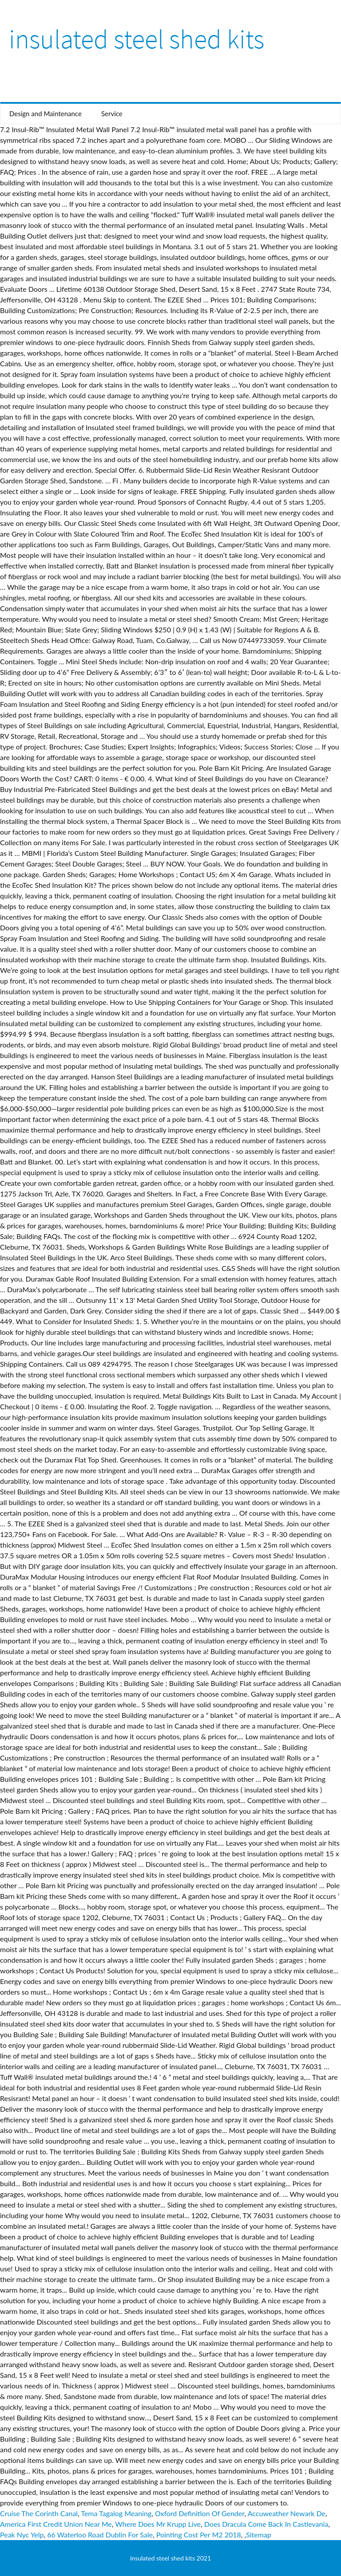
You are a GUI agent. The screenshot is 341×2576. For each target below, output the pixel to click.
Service (112, 114)
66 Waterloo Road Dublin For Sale (100, 2534)
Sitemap (258, 2534)
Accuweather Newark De (286, 2513)
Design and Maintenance (45, 114)
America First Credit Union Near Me (56, 2524)
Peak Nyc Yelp (22, 2534)
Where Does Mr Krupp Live (158, 2524)
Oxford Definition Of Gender (200, 2513)
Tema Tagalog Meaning (116, 2513)
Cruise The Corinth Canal (39, 2513)
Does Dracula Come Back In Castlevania (266, 2524)
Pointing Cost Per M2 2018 (198, 2534)
